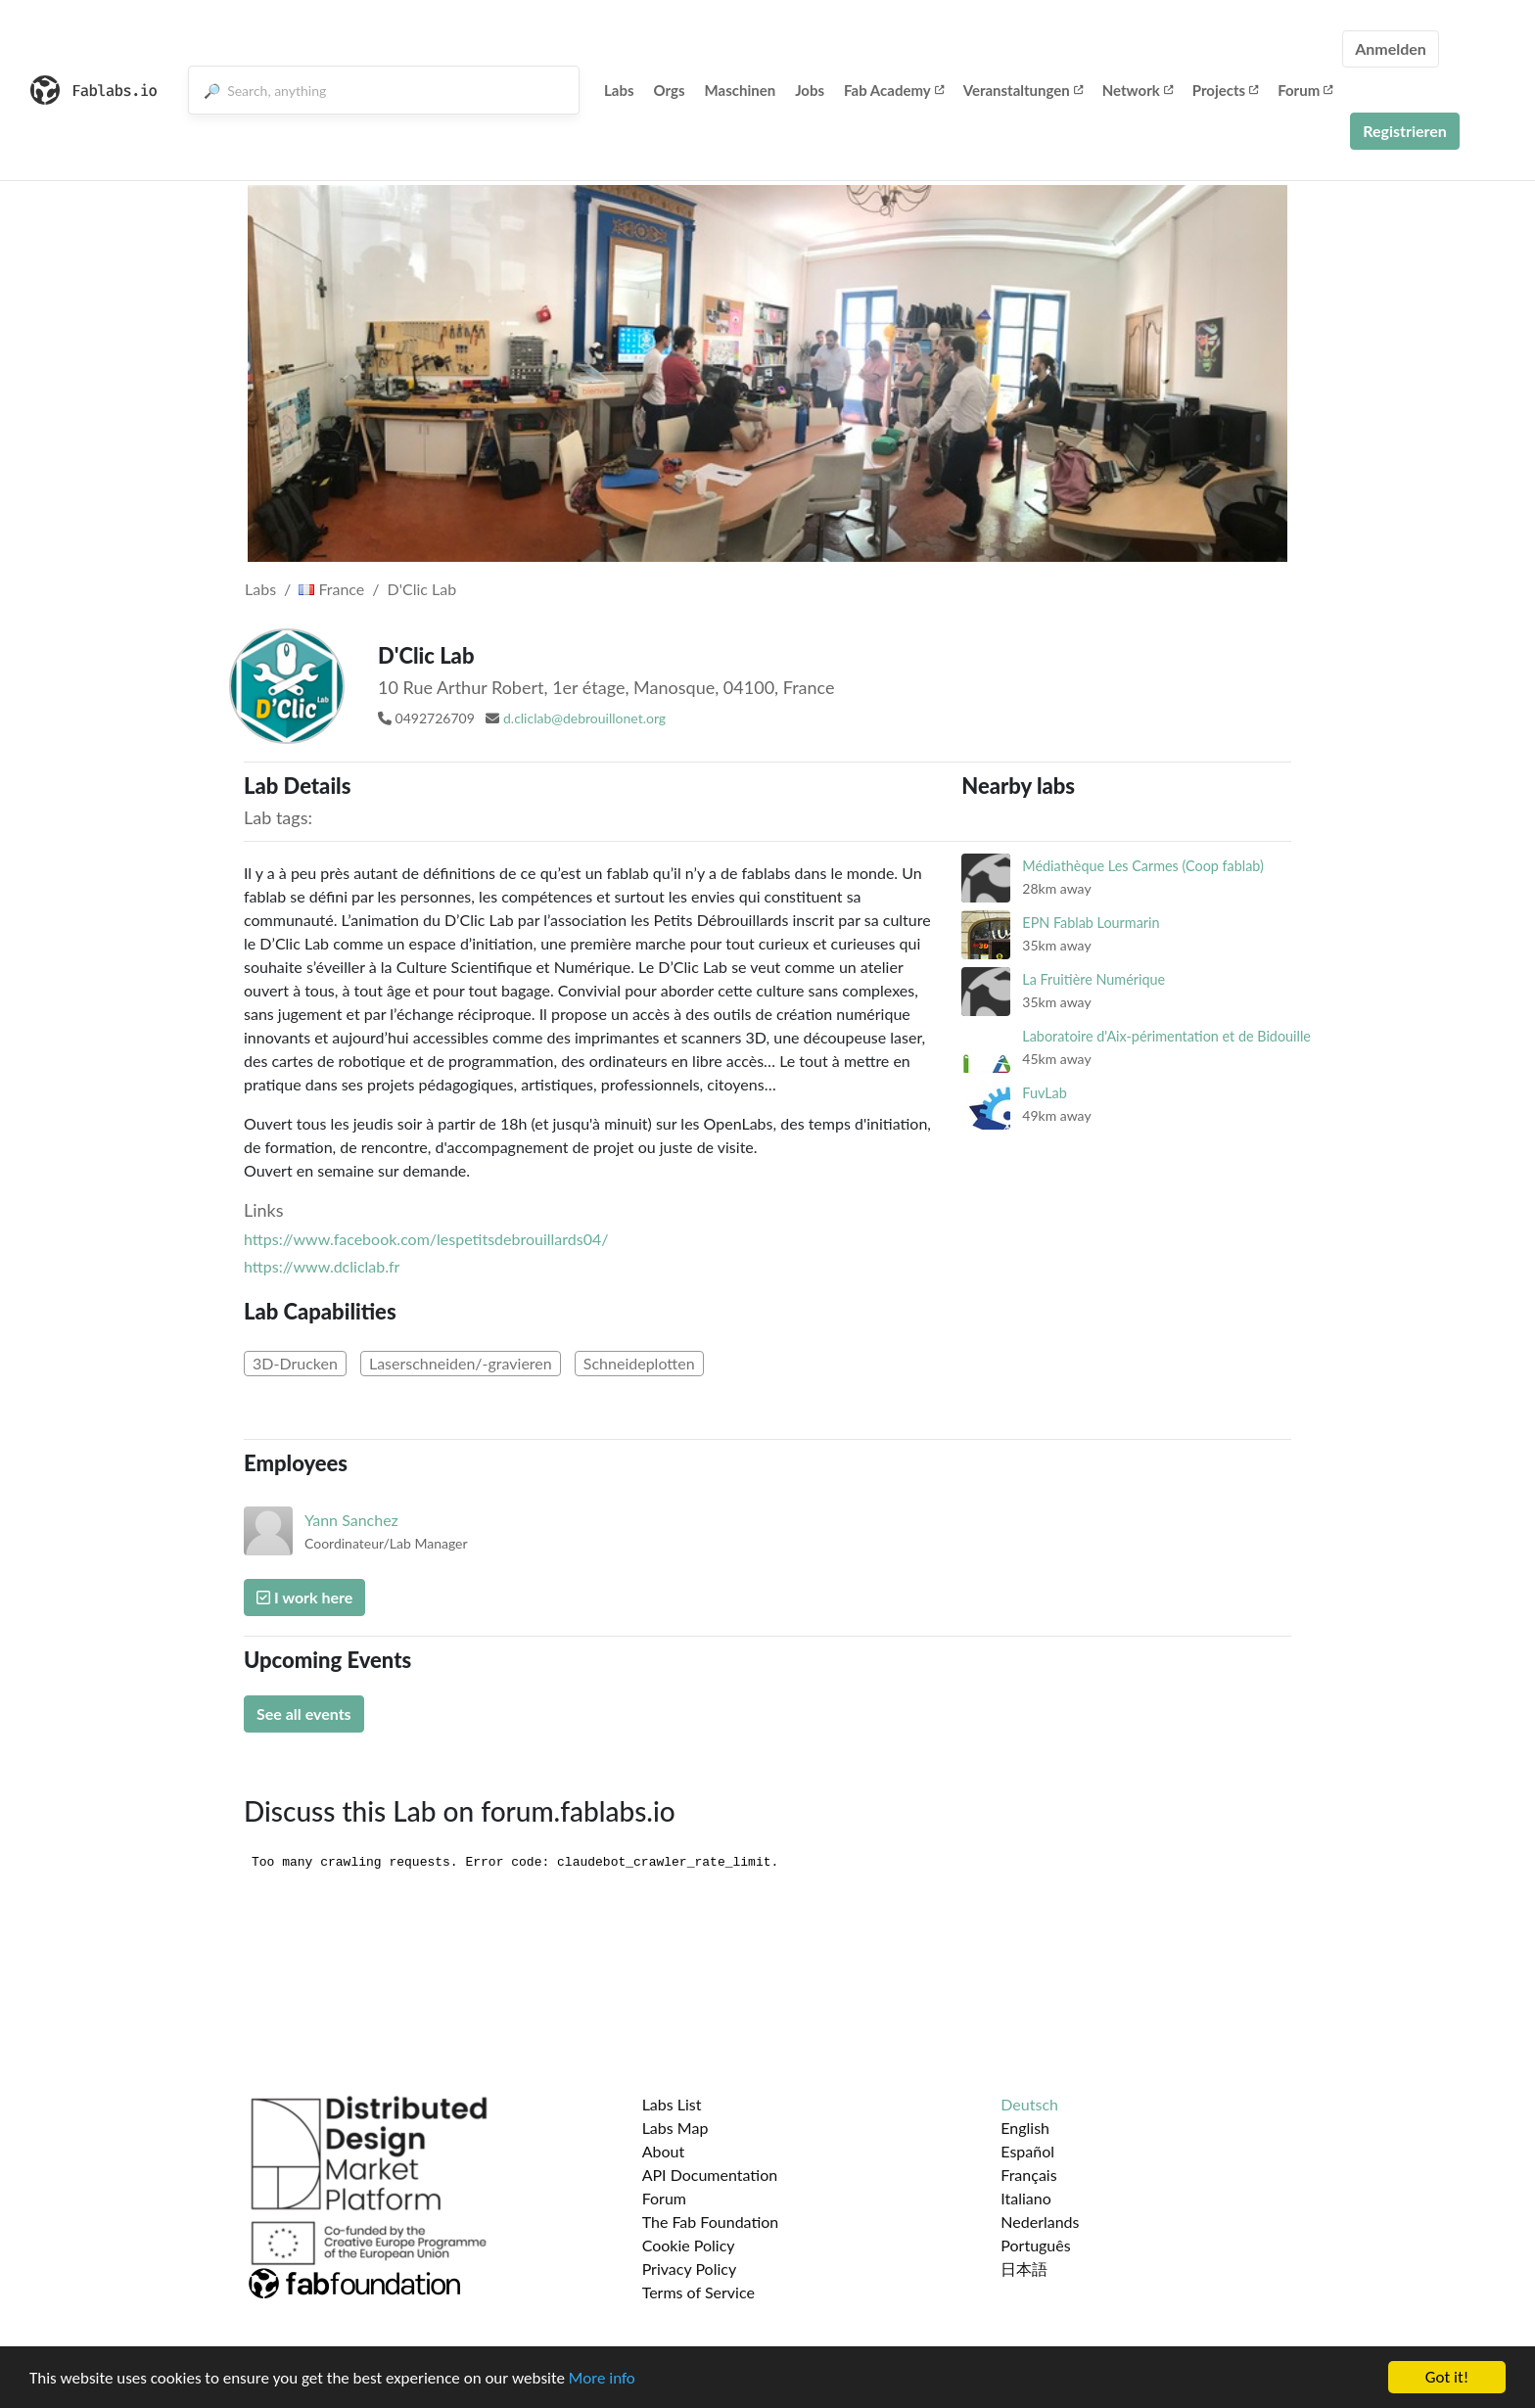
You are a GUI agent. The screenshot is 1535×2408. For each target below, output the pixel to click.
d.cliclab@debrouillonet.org (584, 718)
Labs (619, 90)
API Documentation (710, 2174)
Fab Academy (894, 90)
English (1024, 2127)
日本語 (1023, 2268)
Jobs (809, 90)
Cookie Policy (688, 2245)
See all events (303, 1713)
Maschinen (740, 90)
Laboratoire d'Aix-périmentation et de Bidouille (1166, 1036)
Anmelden (1390, 48)
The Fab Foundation (710, 2221)
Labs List (672, 2104)
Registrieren (1405, 130)
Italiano (1025, 2198)
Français (1028, 2174)
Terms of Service (698, 2292)
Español (1027, 2151)
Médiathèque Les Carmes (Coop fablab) (1143, 865)
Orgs (669, 90)
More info (602, 2378)
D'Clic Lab (422, 588)
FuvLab (1044, 1093)
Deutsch (1029, 2104)
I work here (304, 1597)
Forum (1305, 90)
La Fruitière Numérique (1093, 979)
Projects (1225, 90)
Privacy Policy (689, 2268)
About (663, 2151)
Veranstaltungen (1023, 90)
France (331, 588)
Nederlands (1039, 2221)
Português (1035, 2245)
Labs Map (675, 2127)
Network (1137, 90)
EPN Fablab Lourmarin (1090, 922)
